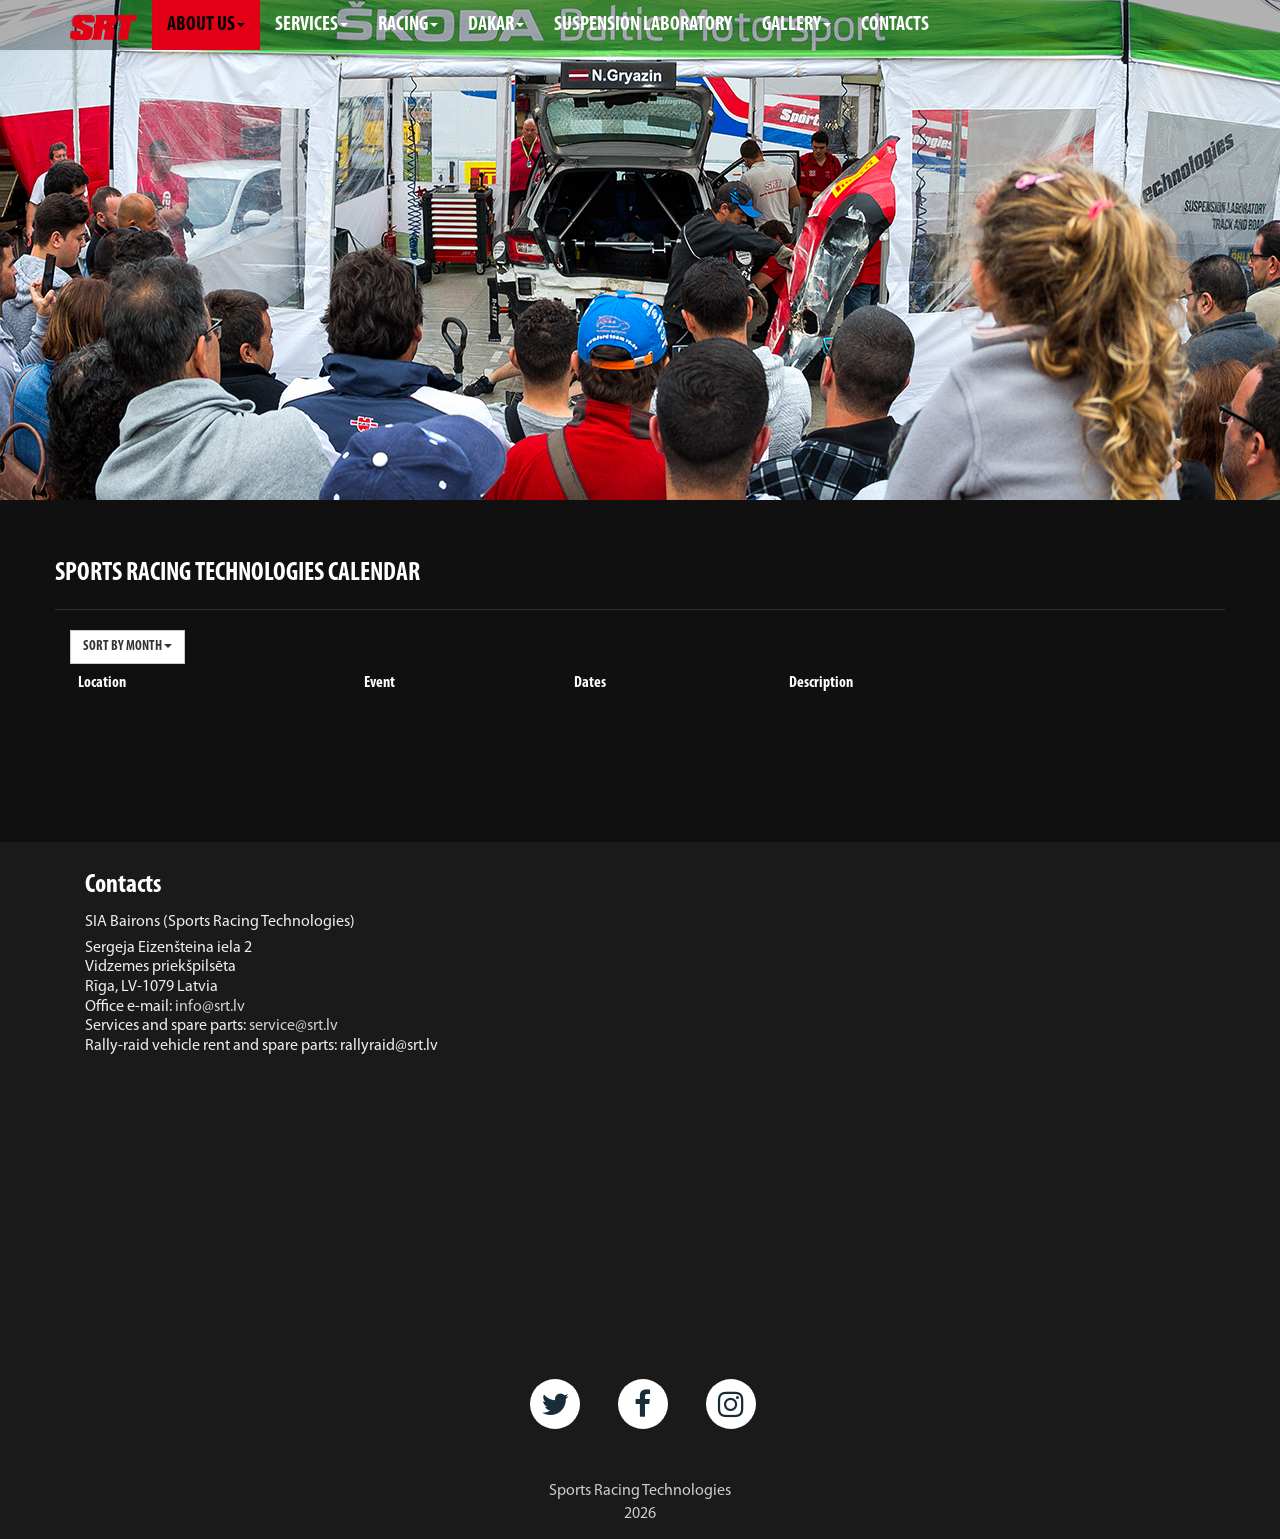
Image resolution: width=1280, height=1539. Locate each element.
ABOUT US (206, 25)
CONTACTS (895, 25)
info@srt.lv (210, 1007)
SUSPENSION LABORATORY (643, 25)
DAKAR (496, 25)
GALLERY (796, 25)
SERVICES (311, 25)
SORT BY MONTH (127, 646)
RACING (408, 25)
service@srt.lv (293, 1026)
